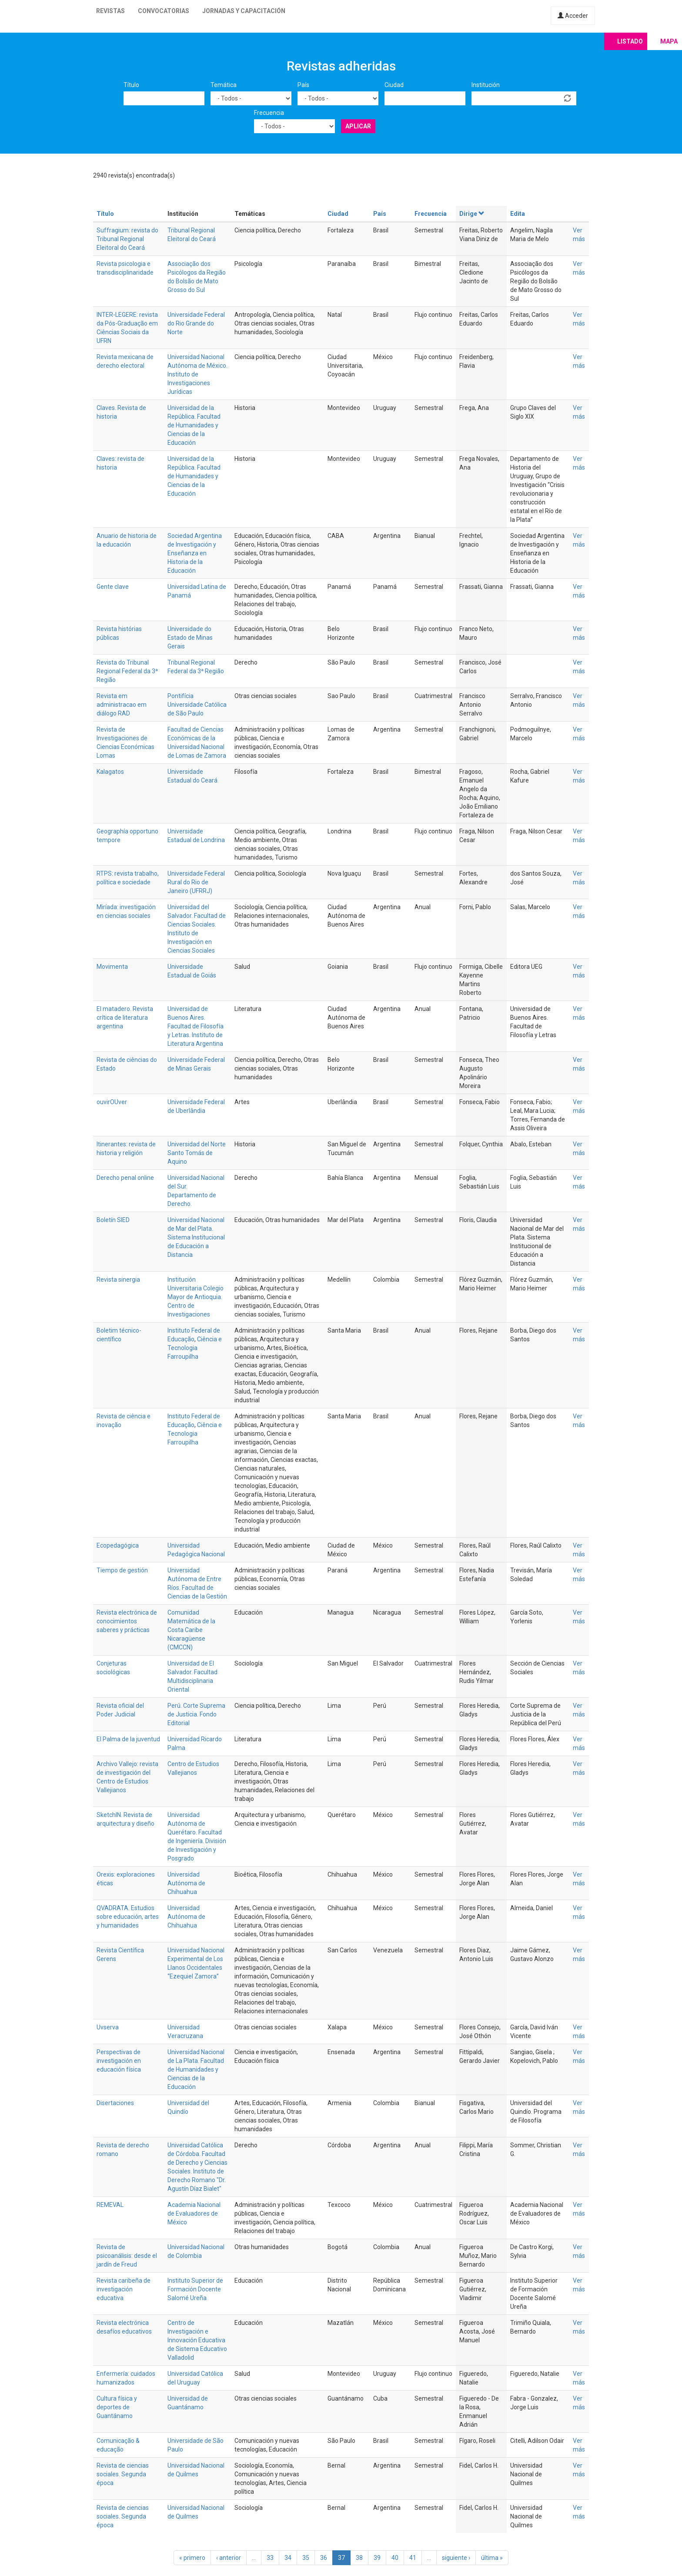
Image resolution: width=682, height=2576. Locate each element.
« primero (192, 2557)
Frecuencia (269, 112)
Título (131, 84)
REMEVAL (110, 2204)
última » (492, 2557)
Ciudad (394, 84)
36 (323, 2557)
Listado (630, 41)
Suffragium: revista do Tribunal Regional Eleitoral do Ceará (127, 239)
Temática (224, 84)
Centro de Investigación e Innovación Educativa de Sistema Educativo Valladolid (197, 2340)
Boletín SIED (113, 1219)
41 (412, 2557)
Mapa (669, 41)
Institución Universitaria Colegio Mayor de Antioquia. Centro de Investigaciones (195, 1297)
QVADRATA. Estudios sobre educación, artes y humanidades (128, 1916)
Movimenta (112, 966)
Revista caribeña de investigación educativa (123, 2289)
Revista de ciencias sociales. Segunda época (123, 2474)
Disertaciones (115, 2102)
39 (377, 2557)
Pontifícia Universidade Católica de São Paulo (197, 704)
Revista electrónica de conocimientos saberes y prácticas (127, 1621)
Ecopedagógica (118, 1545)
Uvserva (108, 2027)
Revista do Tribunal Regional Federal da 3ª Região (127, 671)
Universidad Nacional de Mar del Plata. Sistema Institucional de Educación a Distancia (196, 1237)
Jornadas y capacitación (243, 10)
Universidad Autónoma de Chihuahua (186, 1883)
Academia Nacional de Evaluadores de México (194, 2213)
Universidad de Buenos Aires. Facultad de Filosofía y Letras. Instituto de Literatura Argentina (195, 1026)
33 (270, 2557)
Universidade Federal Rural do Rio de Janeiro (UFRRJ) (196, 882)
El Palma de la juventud (128, 1739)
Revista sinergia (118, 1279)
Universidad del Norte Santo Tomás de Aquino (196, 1153)
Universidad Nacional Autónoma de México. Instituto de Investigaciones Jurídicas (197, 374)
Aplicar (358, 126)
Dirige (472, 213)
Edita (517, 213)
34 (287, 2557)
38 (359, 2557)
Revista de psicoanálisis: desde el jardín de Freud (127, 2256)
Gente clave (113, 586)
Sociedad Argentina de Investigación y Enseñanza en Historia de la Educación (194, 553)
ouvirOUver (112, 1101)
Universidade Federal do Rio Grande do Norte (196, 323)
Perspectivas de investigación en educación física (119, 2061)
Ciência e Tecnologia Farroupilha (194, 1348)
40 (394, 2557)
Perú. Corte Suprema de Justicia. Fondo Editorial (196, 1714)
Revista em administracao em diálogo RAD (122, 704)
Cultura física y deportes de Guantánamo (117, 2407)
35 (305, 2557)
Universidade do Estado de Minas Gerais (190, 637)
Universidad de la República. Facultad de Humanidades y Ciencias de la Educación (194, 425)
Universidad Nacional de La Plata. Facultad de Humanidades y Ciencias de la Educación (195, 2069)
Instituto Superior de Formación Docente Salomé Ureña (195, 2289)
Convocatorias (163, 10)
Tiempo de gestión (122, 1570)
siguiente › (456, 2557)
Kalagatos (110, 771)
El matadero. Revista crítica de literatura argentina (125, 1017)
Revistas (110, 10)
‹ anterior (228, 2557)
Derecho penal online (125, 1177)
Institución (485, 84)
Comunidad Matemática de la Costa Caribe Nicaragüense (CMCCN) (191, 1630)
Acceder (573, 15)
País (303, 84)
